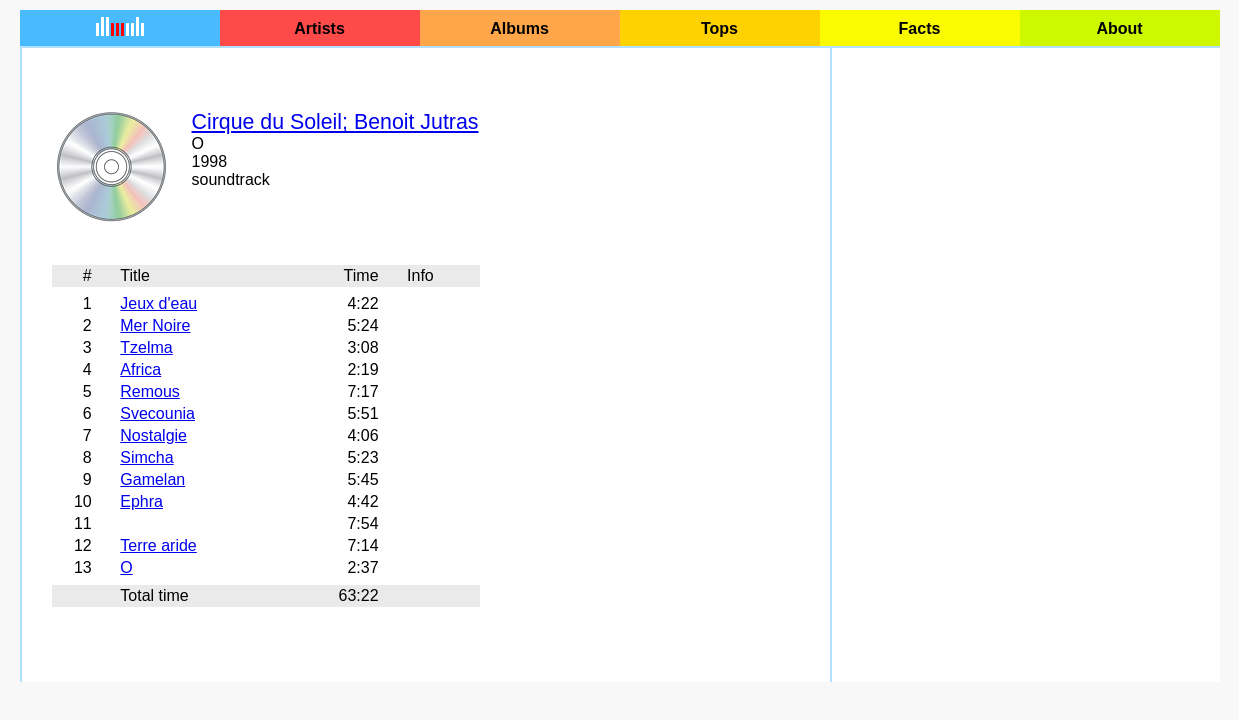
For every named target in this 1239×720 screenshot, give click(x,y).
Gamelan (152, 479)
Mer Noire (155, 325)
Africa (140, 369)
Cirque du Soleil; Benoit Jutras (335, 122)
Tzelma (146, 347)
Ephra (141, 501)
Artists (319, 28)
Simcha (146, 457)
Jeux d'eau (158, 303)
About (1119, 28)
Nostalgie (153, 435)
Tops (719, 28)
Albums (519, 28)
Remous (150, 391)
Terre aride (158, 545)
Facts (920, 28)
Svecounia (157, 413)
